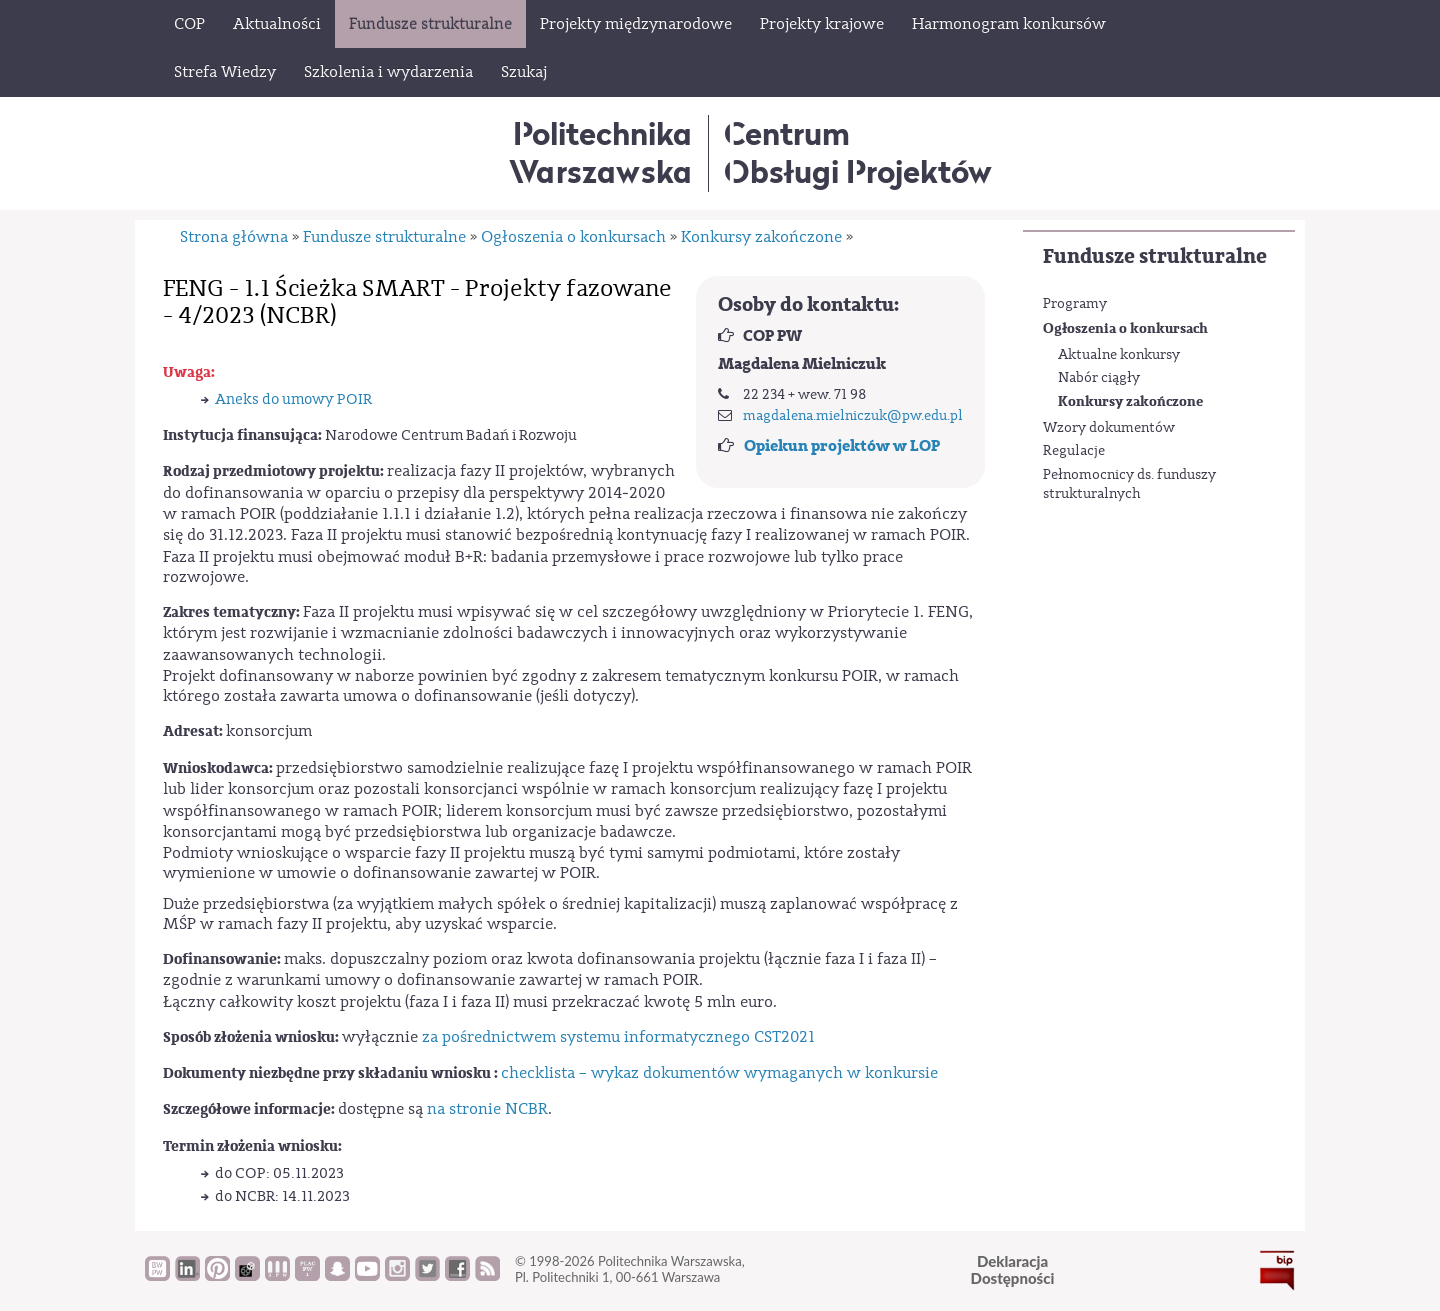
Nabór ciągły (1099, 378)
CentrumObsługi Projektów (858, 152)
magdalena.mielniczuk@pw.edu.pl (853, 416)
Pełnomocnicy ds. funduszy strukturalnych (1129, 485)
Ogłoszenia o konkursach (1125, 328)
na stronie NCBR (487, 1109)
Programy (1075, 304)
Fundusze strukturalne (1155, 256)
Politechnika (600, 152)
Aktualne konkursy (1119, 355)
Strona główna (234, 237)
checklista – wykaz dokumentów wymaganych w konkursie (719, 1073)
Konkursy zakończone (1130, 401)
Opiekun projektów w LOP (842, 446)
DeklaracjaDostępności (1013, 1269)
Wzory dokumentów (1109, 428)
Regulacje (1074, 451)
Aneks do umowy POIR (293, 399)
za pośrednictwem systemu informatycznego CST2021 (618, 1037)
